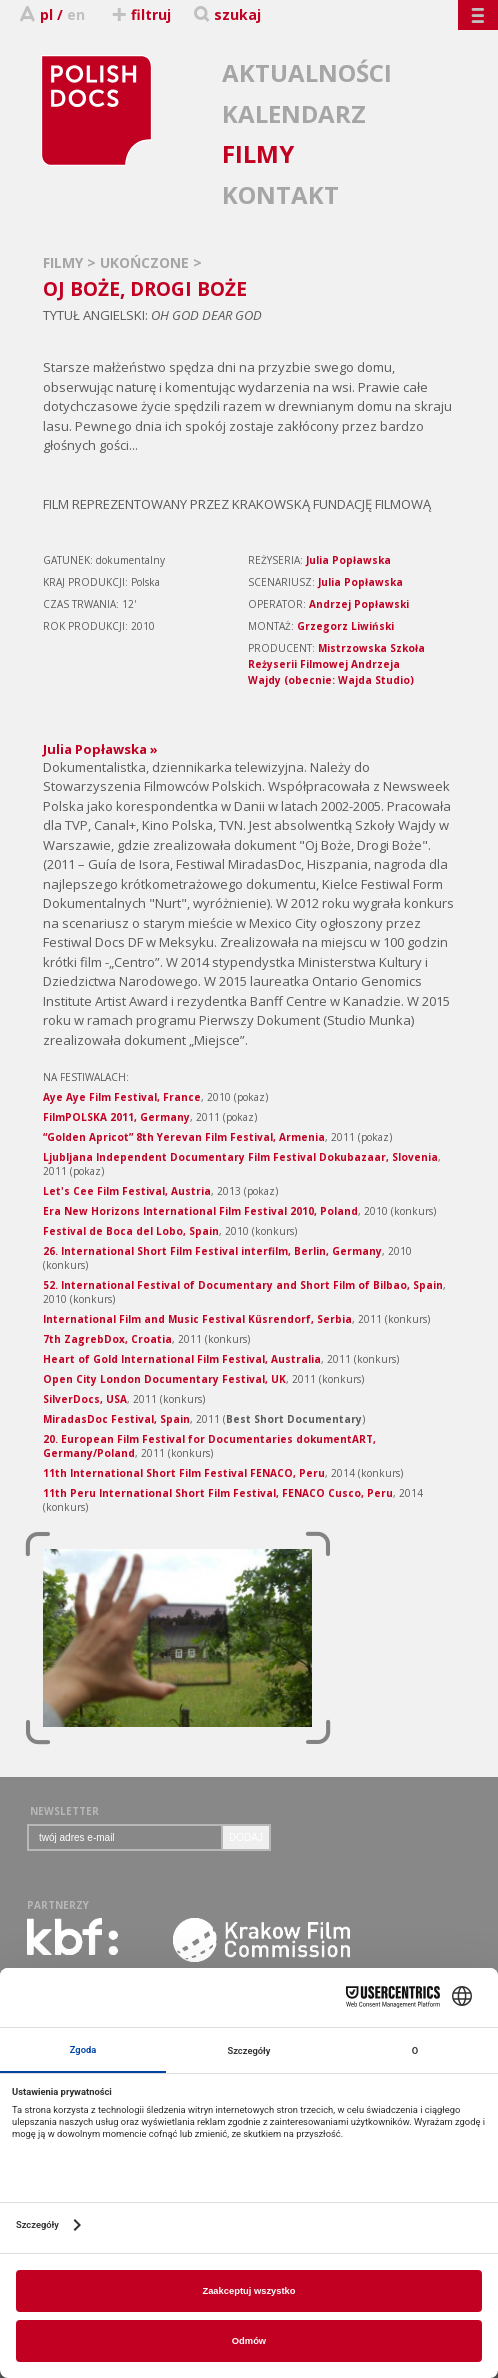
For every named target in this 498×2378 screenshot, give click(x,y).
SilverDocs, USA (85, 1399)
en (76, 14)
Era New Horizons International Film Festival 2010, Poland (200, 1211)
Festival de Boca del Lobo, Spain (131, 1231)
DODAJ (246, 1837)
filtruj (140, 14)
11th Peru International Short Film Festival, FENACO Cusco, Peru (218, 1493)
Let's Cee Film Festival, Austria (127, 1191)
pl (46, 14)
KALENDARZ (294, 113)
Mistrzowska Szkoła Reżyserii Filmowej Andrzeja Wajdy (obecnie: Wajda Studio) (336, 664)
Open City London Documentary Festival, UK (164, 1379)
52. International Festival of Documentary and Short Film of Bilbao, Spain (243, 1285)
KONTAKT (280, 194)
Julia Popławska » (100, 749)
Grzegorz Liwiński (345, 626)
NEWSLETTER (64, 1811)
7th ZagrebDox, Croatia (107, 1339)
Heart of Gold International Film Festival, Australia (182, 1359)
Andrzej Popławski (359, 604)
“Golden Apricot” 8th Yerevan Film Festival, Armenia (184, 1137)
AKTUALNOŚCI (307, 72)
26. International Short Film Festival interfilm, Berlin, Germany (212, 1251)
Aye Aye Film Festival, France (122, 1097)
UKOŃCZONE (146, 262)
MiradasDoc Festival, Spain (116, 1419)
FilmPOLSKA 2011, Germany (116, 1117)
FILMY (258, 153)
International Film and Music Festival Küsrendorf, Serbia (197, 1319)
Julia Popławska (348, 560)
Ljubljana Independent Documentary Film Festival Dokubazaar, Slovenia (240, 1157)
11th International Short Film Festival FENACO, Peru (184, 1473)
